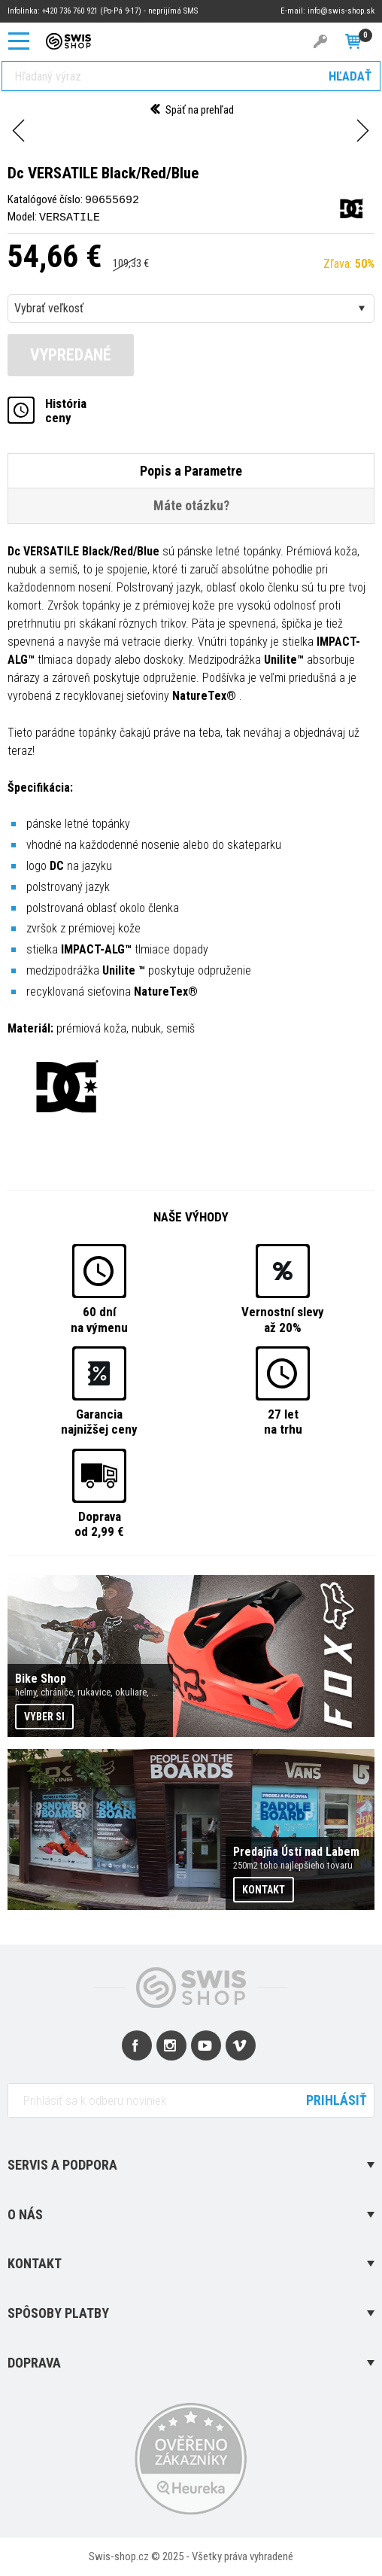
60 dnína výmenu (99, 1318)
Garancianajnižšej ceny (99, 1421)
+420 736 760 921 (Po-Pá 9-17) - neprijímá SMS (120, 11)
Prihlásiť (336, 2099)
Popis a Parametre (191, 470)
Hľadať (350, 76)
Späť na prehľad (191, 110)
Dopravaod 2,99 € (99, 1522)
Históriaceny (65, 410)
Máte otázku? (191, 504)
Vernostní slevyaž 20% (282, 1318)
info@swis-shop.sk (341, 11)
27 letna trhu (283, 1421)
